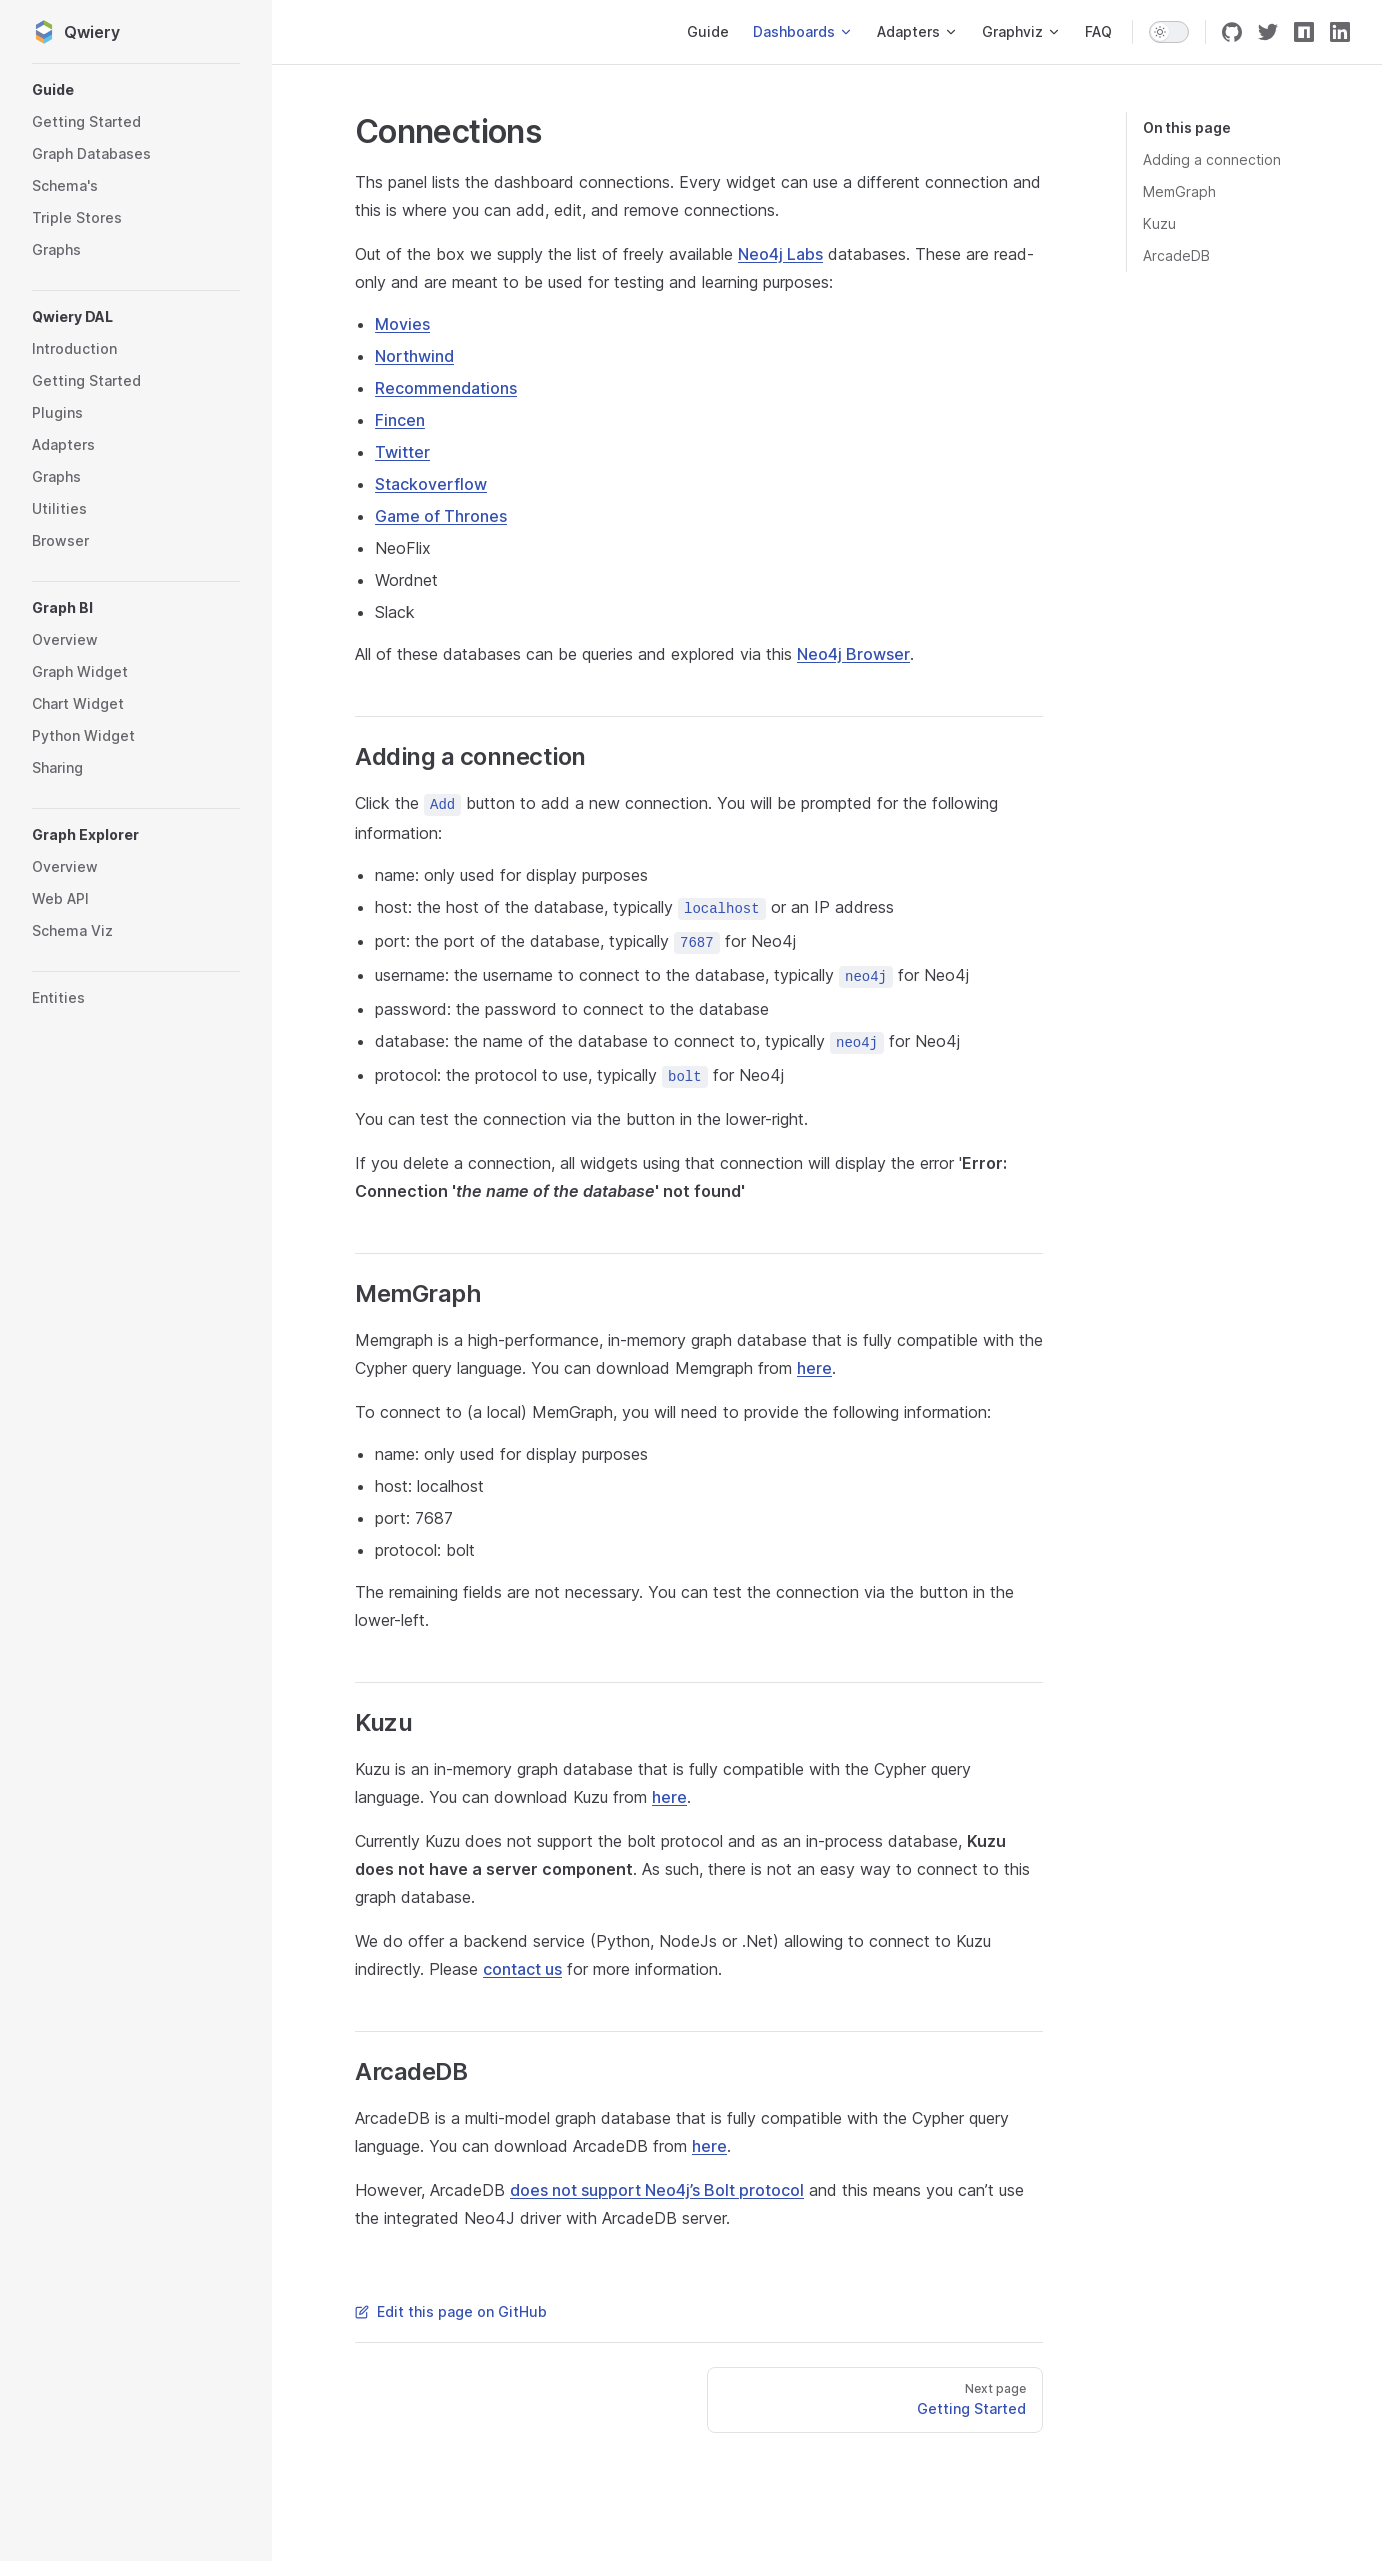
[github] (1232, 32)
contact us (522, 1969)
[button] (136, 90)
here (814, 1368)
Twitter (402, 452)
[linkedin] (1340, 32)
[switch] (1169, 32)
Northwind (414, 356)
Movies (402, 324)
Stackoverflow (431, 484)
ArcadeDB (1176, 255)
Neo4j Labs (780, 254)
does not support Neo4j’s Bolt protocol (657, 2190)
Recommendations (446, 388)
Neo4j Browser (853, 654)
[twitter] (1268, 32)
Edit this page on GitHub (451, 2311)
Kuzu (1159, 223)
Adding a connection (1212, 159)
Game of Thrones (441, 516)
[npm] (1304, 32)
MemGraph (1179, 191)
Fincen (400, 420)
